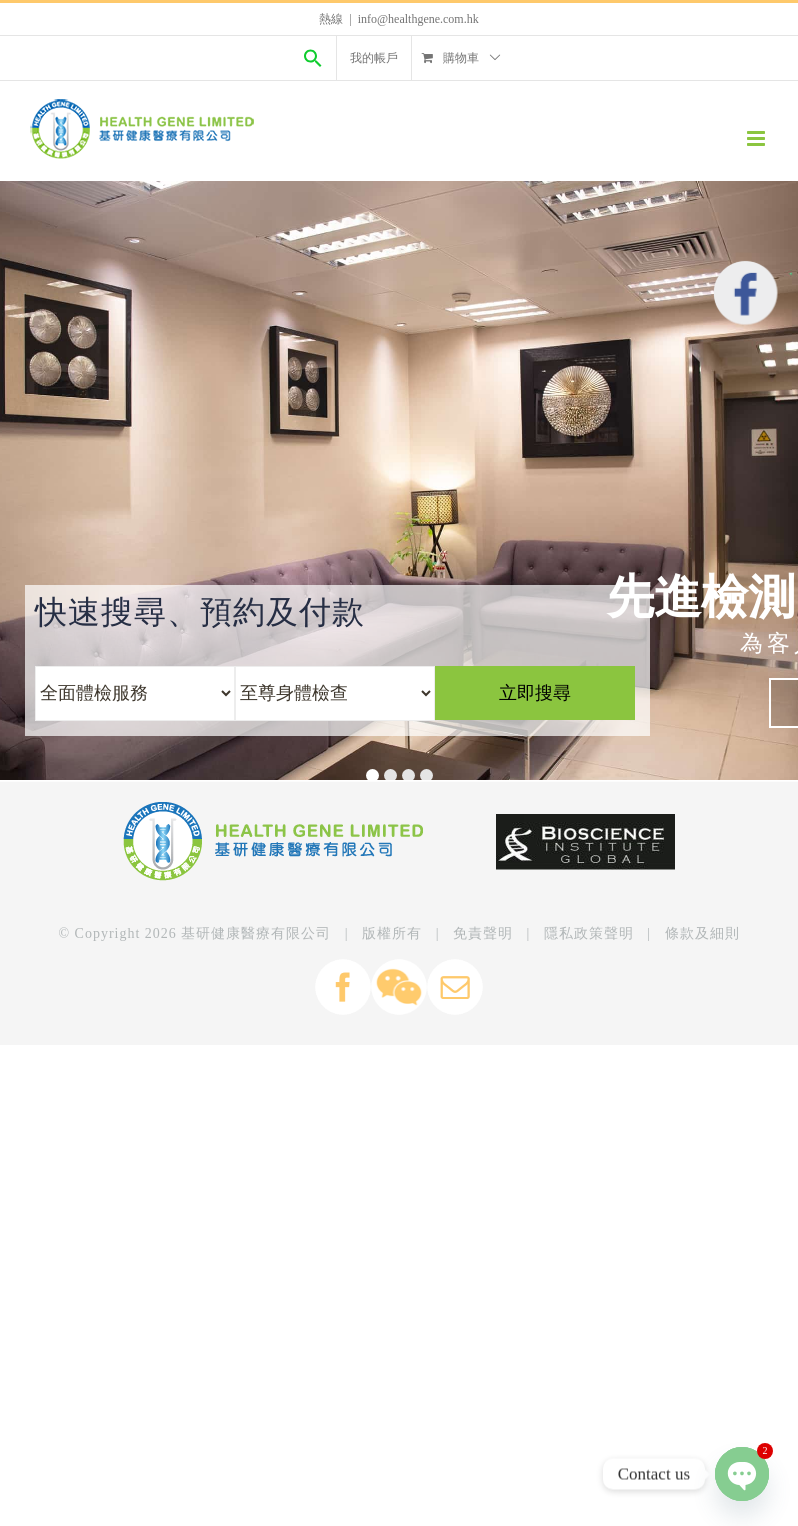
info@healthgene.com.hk (418, 19)
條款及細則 (702, 933)
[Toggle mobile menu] (757, 138)
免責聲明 (483, 933)
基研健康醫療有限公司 (256, 933)
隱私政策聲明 (589, 933)
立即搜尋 (535, 693)
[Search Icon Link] (313, 58)
